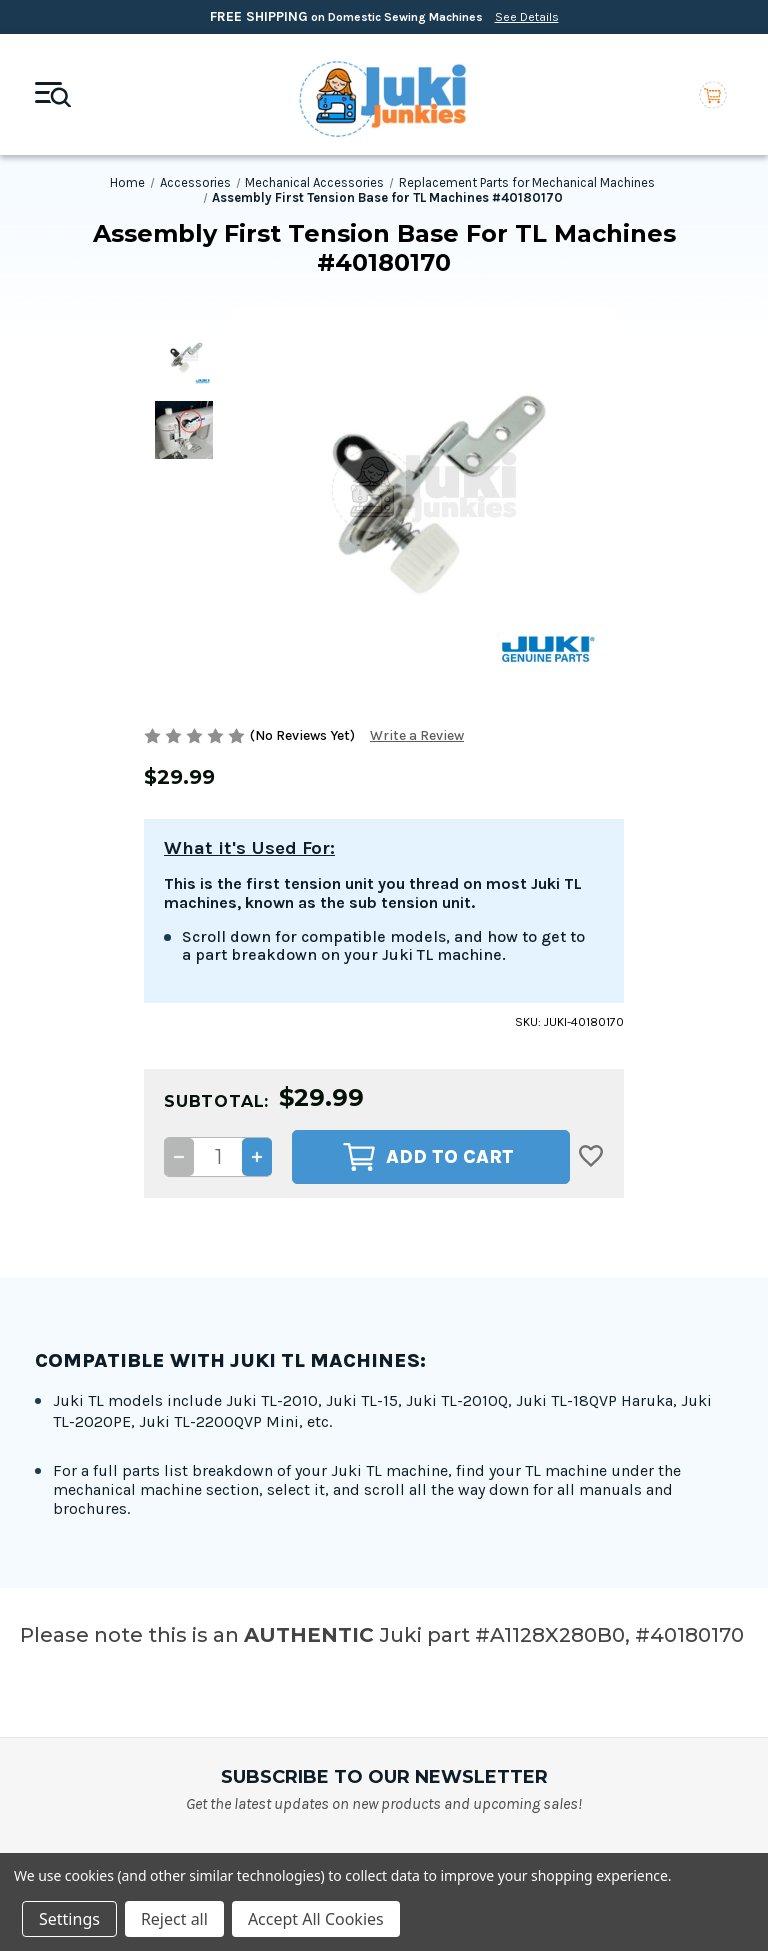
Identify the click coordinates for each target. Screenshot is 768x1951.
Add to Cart (428, 973)
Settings (69, 1919)
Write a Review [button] (417, 735)
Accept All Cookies (316, 1919)
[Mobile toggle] (53, 95)
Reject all (174, 1919)
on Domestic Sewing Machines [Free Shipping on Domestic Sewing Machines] (384, 16)
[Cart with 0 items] (713, 94)
